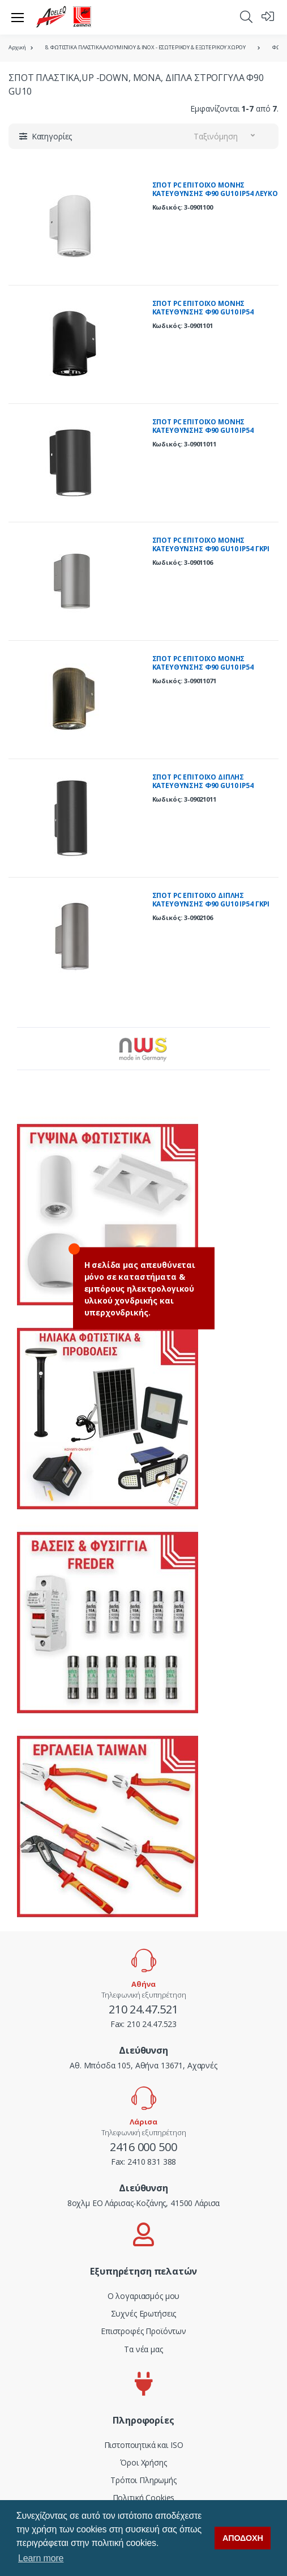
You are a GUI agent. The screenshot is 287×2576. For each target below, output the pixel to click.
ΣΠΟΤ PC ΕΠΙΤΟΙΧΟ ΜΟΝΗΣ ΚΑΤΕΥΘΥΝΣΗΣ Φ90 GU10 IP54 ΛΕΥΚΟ (215, 189)
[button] (246, 16)
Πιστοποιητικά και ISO (143, 2444)
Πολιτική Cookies (144, 2497)
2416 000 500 (143, 2147)
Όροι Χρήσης (143, 2462)
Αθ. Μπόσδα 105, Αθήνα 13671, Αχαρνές (143, 2065)
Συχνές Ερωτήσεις (144, 2313)
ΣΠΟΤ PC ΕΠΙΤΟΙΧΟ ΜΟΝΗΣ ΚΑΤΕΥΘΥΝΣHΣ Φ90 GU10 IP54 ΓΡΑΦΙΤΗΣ (203, 430)
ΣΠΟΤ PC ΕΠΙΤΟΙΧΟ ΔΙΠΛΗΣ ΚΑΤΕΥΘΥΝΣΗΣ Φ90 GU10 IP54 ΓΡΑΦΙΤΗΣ (203, 785)
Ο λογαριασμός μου (144, 2295)
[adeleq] (64, 17)
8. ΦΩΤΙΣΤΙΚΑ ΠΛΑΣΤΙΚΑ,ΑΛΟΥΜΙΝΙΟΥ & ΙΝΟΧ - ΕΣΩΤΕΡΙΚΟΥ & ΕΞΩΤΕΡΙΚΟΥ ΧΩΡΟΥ (145, 47)
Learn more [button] (40, 2558)
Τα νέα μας (143, 2349)
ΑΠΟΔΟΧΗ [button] (242, 2538)
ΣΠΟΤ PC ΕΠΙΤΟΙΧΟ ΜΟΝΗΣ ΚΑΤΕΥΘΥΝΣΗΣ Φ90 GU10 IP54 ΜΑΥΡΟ (203, 312)
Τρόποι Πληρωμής (143, 2480)
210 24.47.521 (143, 2009)
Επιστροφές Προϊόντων (143, 2331)
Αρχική (17, 47)
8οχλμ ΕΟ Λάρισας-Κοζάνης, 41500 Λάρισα (143, 2203)
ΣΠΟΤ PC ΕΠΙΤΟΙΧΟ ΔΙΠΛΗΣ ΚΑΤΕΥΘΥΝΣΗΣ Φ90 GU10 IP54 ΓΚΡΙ (211, 900)
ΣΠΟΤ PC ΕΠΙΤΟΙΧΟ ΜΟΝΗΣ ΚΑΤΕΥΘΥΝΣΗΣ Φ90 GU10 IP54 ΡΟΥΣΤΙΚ (203, 667)
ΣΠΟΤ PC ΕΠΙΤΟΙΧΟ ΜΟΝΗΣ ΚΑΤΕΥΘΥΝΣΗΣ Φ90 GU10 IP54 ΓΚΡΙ (211, 544)
